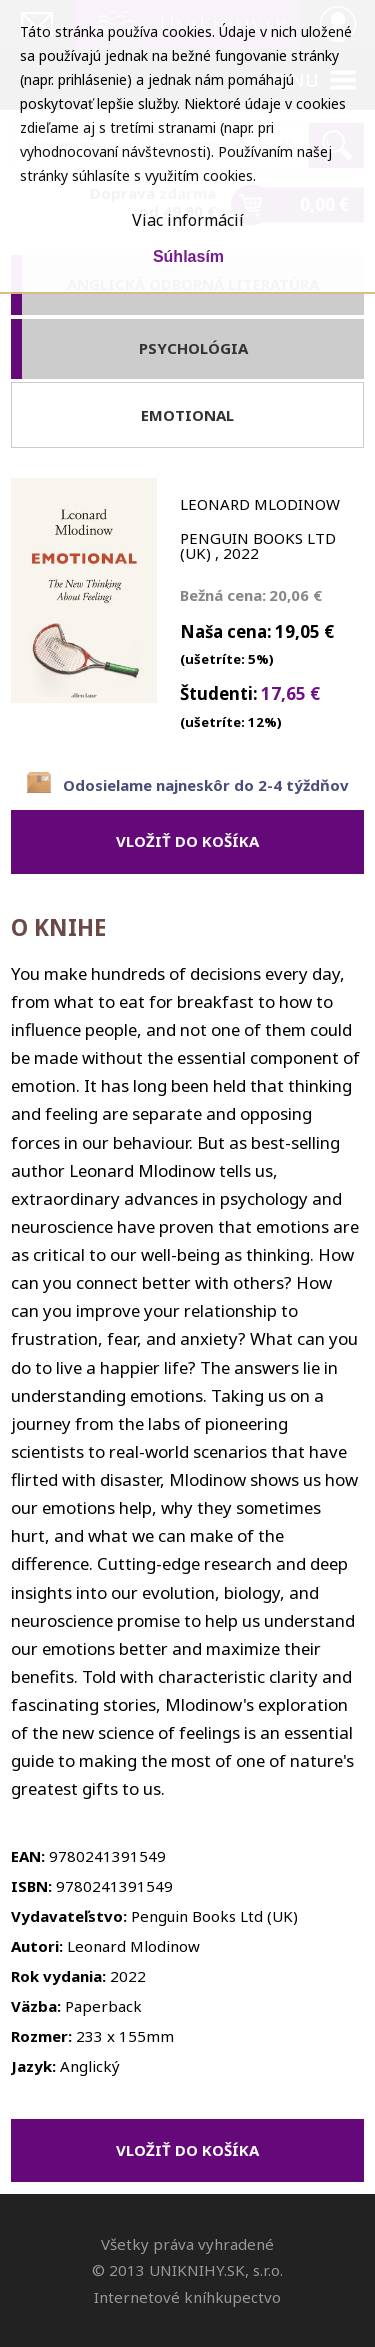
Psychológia (193, 348)
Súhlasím (188, 256)
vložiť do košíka (187, 841)
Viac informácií (188, 220)
